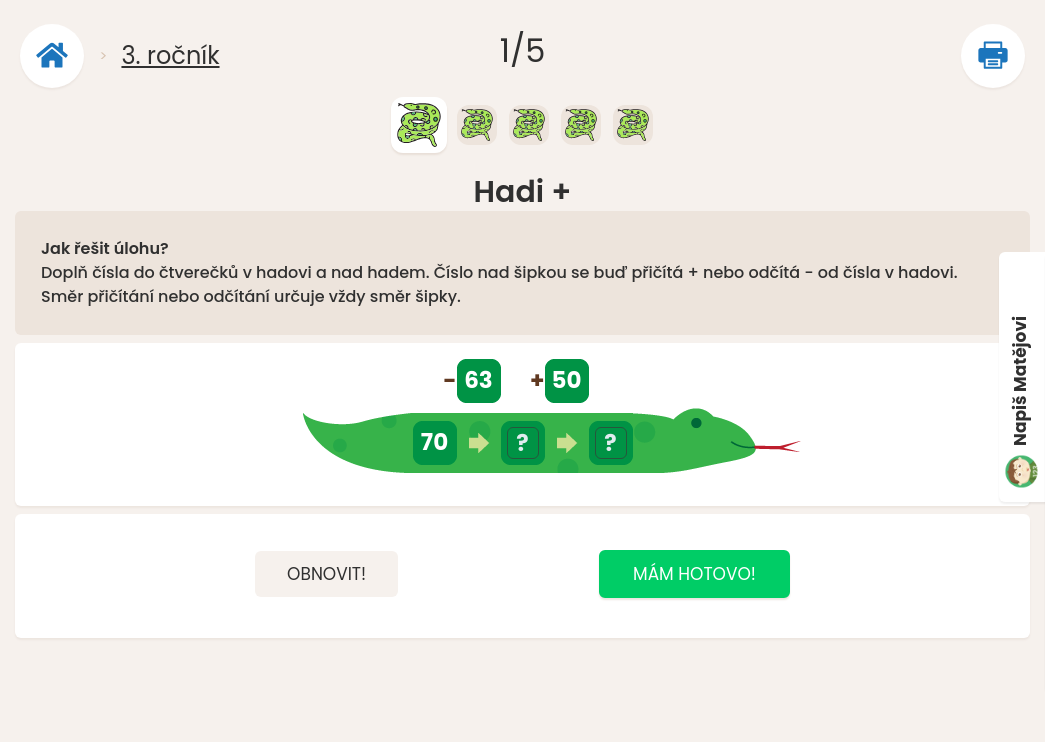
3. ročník (170, 55)
